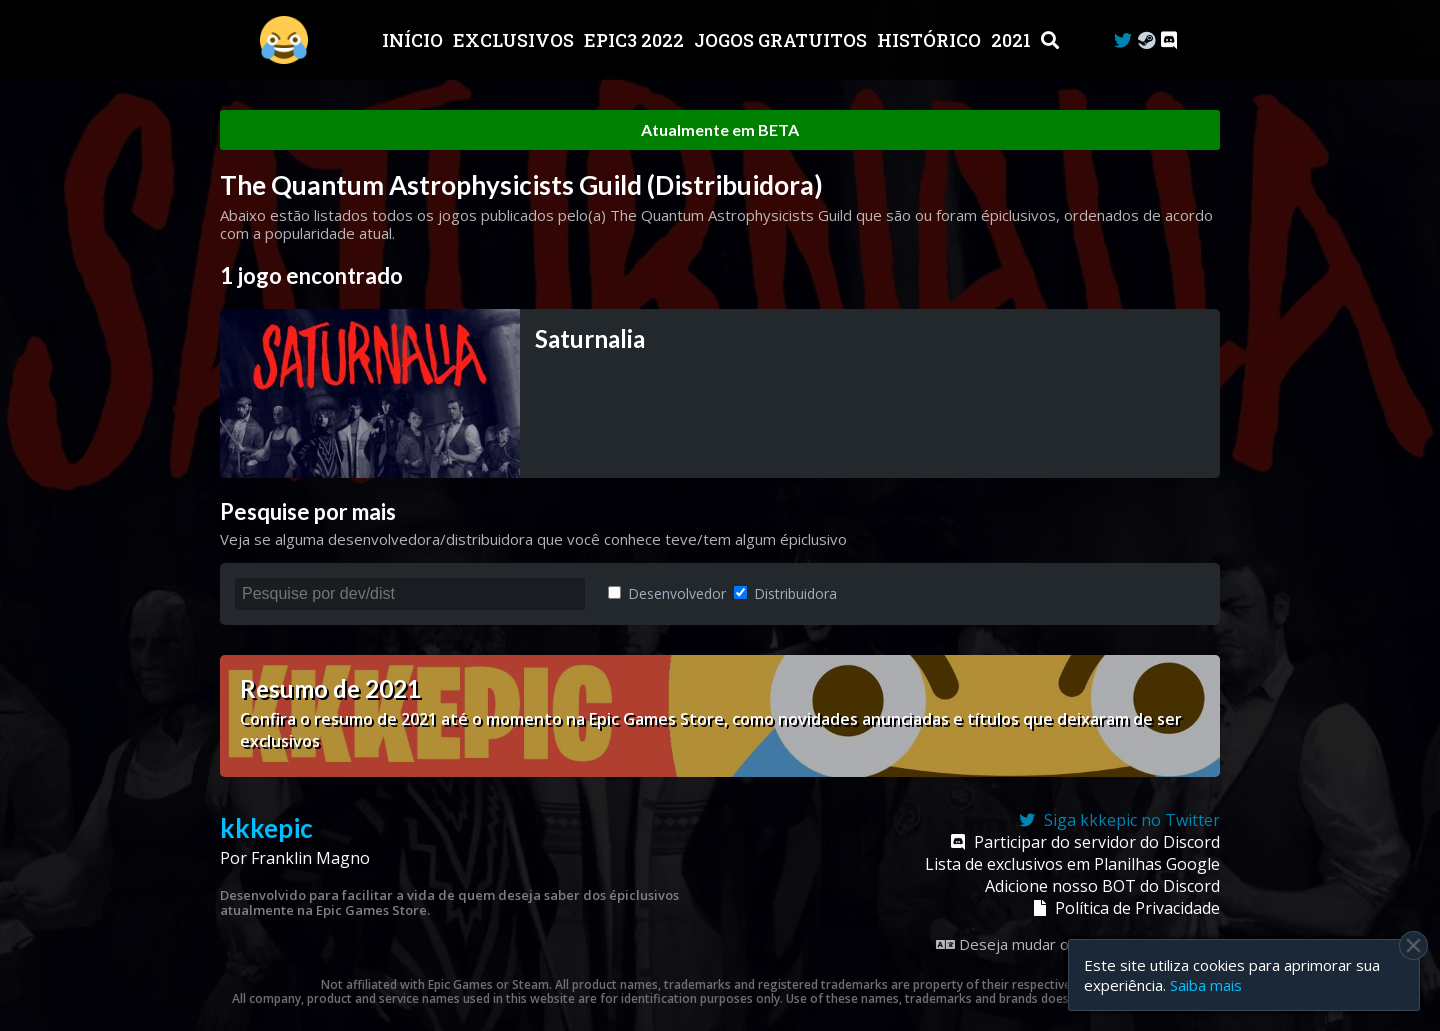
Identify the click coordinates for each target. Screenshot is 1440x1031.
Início (414, 40)
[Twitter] (1123, 40)
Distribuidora (785, 593)
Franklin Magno (310, 858)
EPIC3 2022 (636, 40)
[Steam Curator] (1146, 40)
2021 (1013, 40)
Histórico (931, 40)
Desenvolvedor (667, 593)
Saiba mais (1206, 985)
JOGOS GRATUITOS (782, 40)
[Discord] (1169, 40)
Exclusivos (515, 40)
